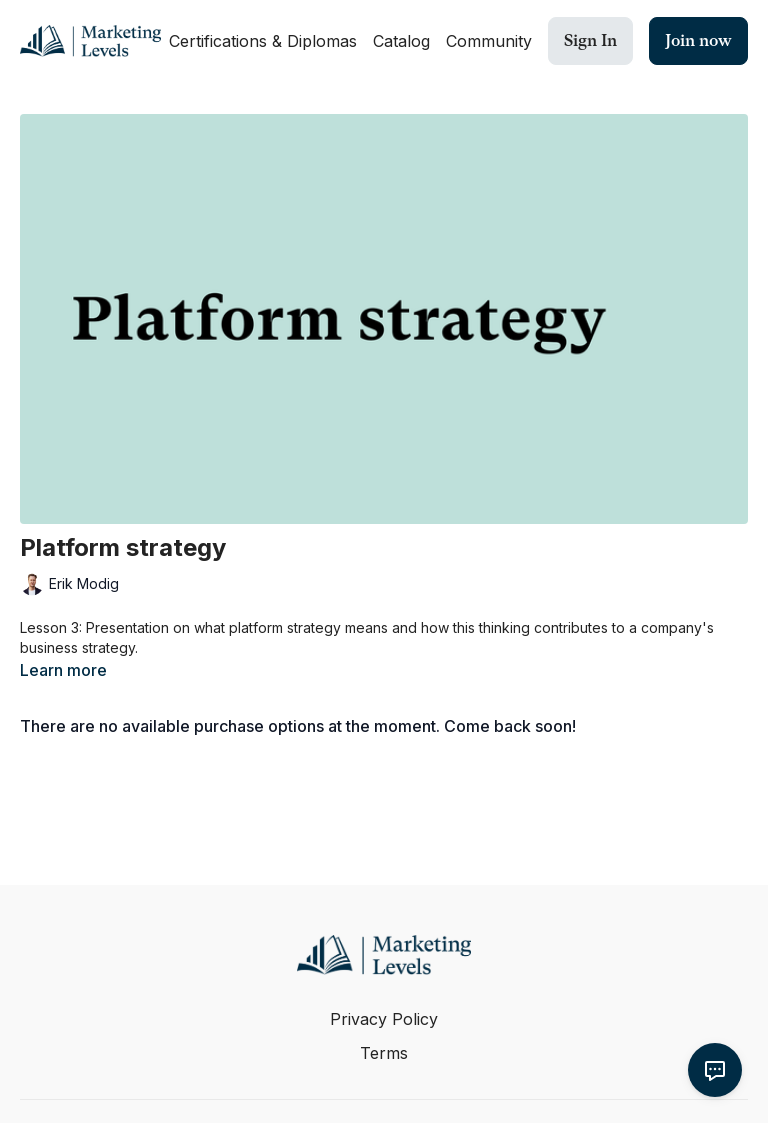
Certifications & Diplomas (263, 41)
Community (489, 41)
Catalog (401, 41)
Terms (384, 1053)
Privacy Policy (384, 1019)
